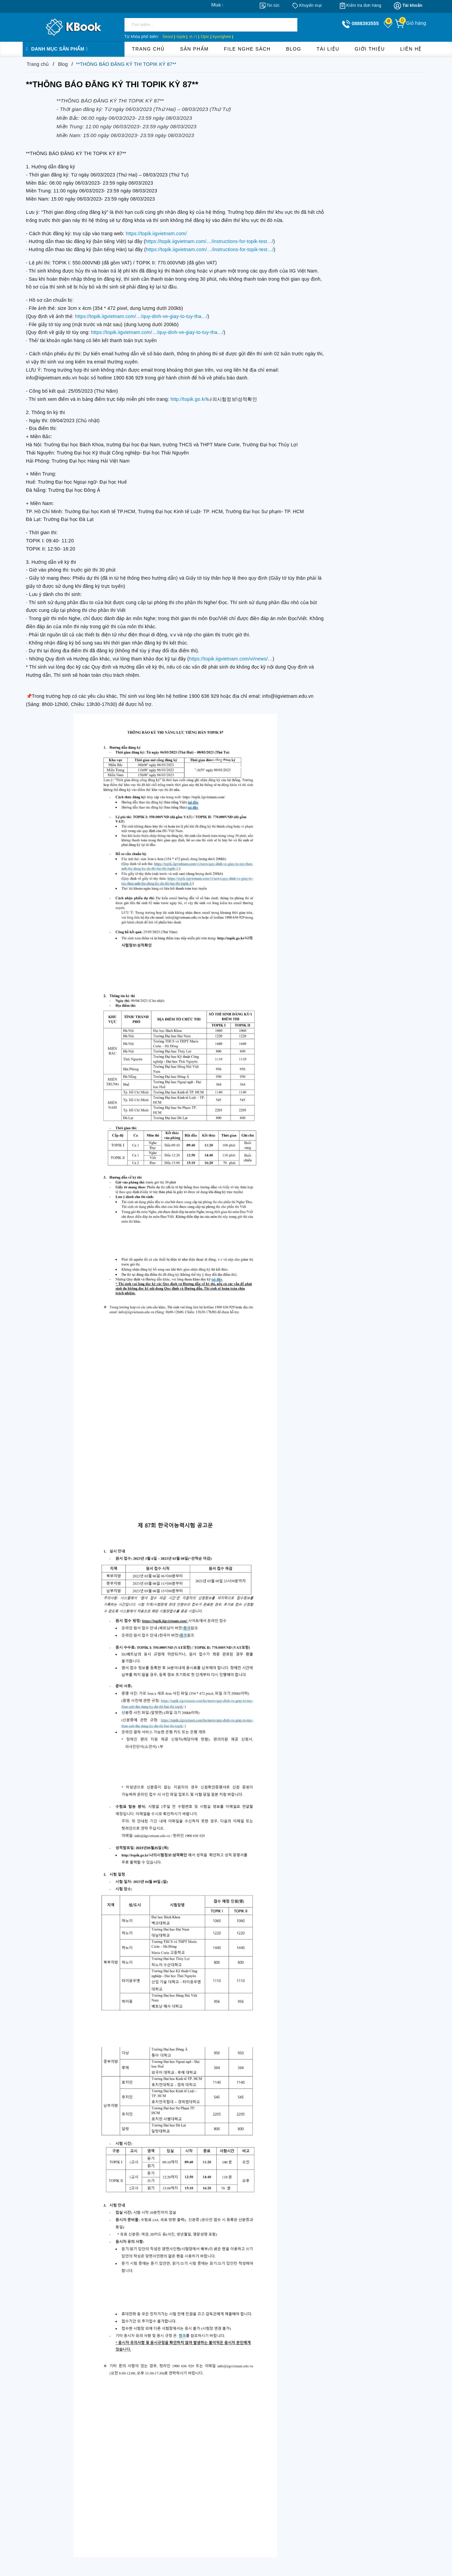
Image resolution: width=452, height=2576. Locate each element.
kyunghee (222, 36)
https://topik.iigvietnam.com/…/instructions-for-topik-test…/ (209, 241)
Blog (293, 49)
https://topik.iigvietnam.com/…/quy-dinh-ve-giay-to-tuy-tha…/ (141, 316)
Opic (205, 36)
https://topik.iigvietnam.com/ (156, 233)
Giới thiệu (370, 49)
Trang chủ (148, 49)
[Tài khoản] (408, 6)
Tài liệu (327, 49)
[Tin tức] (269, 5)
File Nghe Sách (247, 49)
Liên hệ (411, 49)
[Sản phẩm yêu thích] (388, 23)
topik (181, 36)
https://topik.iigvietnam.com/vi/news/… (231, 658)
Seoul (167, 36)
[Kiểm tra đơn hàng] (360, 5)
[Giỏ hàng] (410, 23)
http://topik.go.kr (188, 399)
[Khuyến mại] (307, 5)
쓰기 (193, 36)
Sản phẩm (194, 49)
